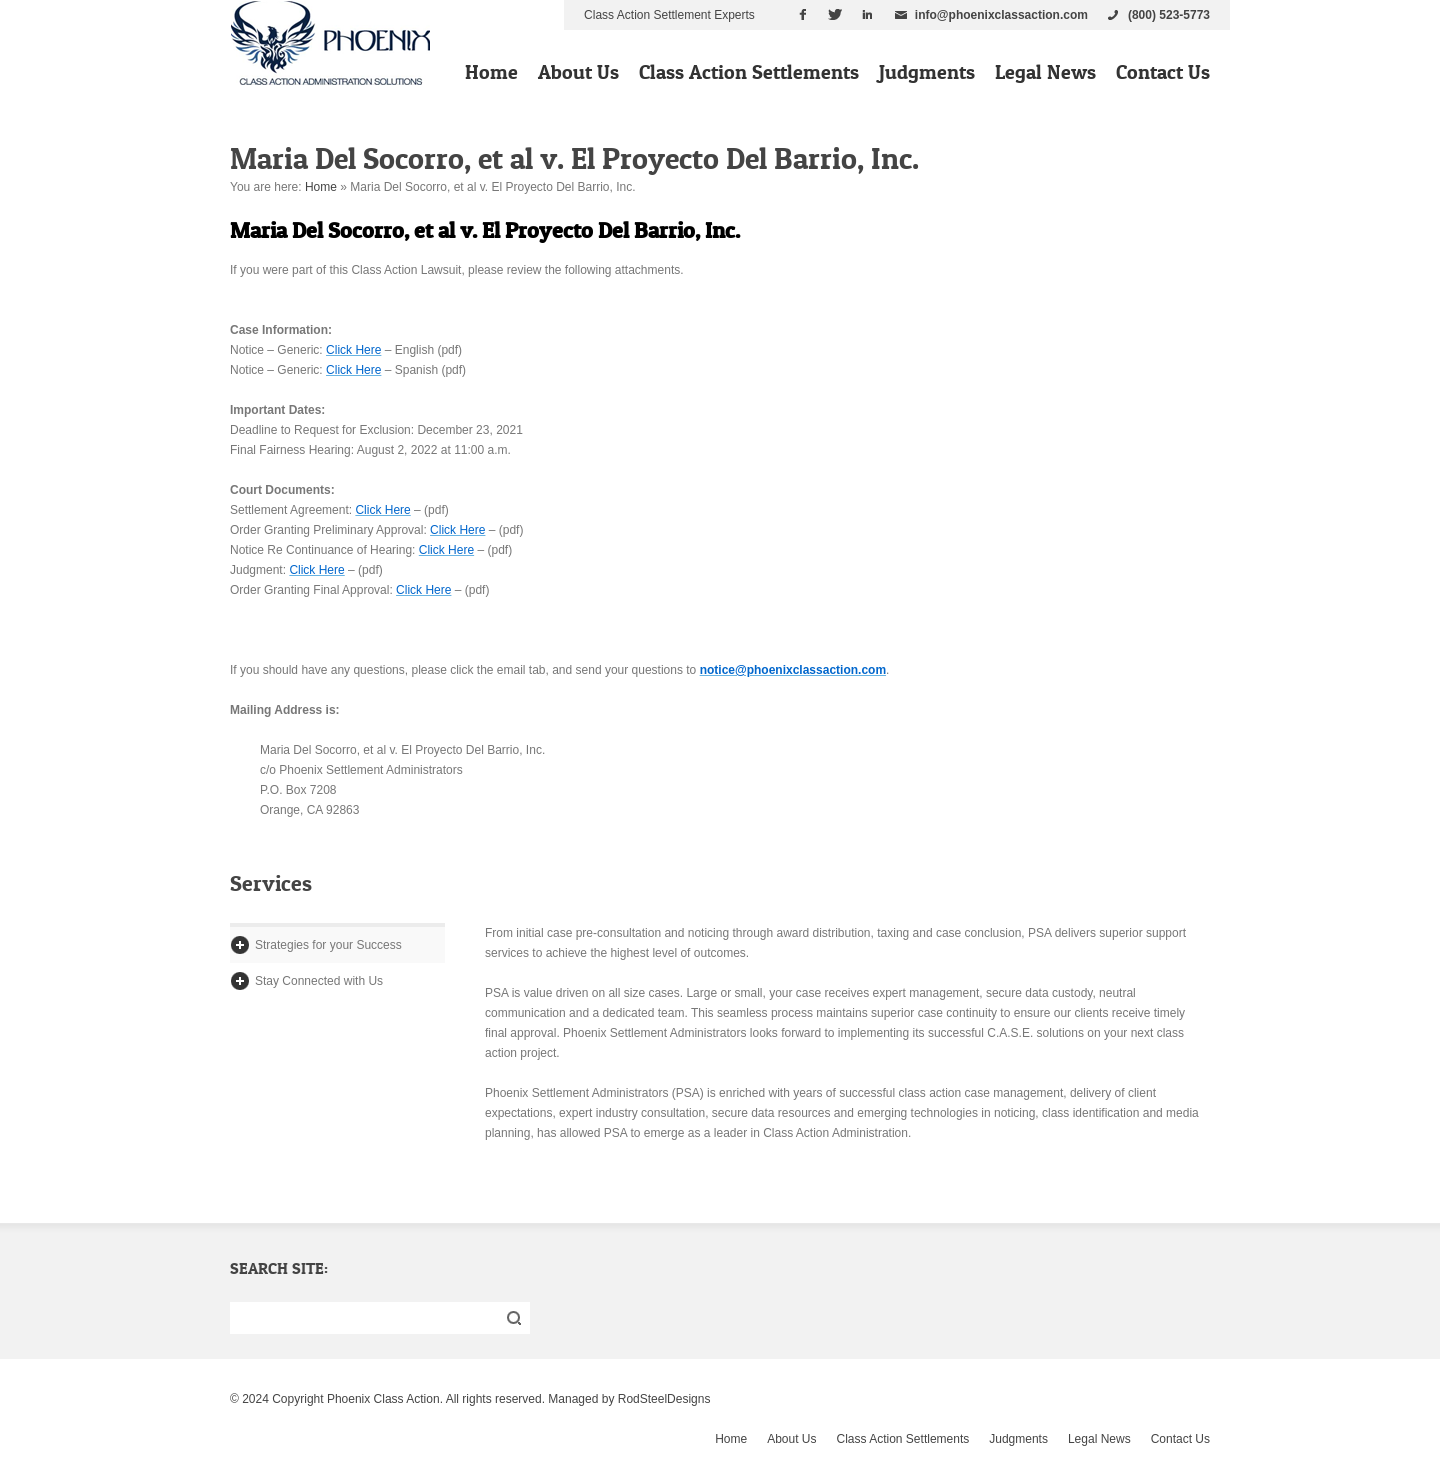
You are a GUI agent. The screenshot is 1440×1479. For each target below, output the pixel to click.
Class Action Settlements (749, 72)
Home (491, 72)
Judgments (927, 72)
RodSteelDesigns (664, 1399)
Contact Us (1163, 72)
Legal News (1045, 72)
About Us (578, 72)
